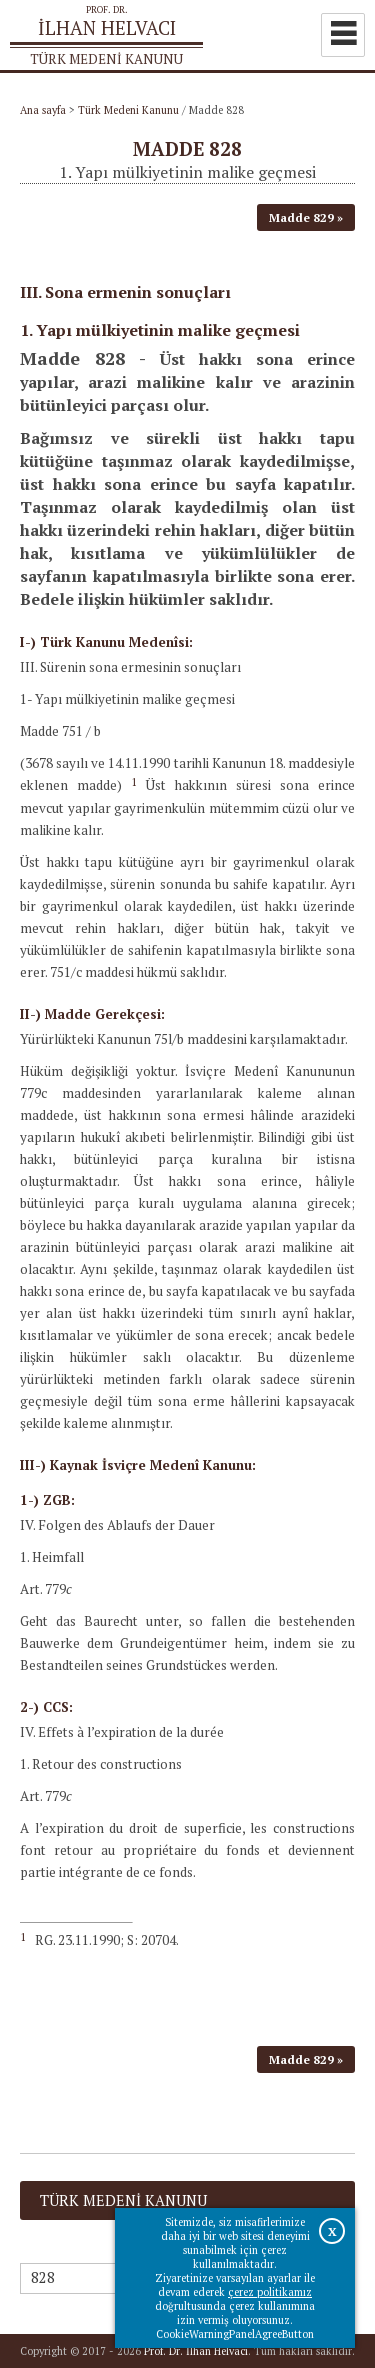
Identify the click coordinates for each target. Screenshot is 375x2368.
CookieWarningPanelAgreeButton (235, 2334)
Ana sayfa (43, 110)
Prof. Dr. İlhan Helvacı (196, 2351)
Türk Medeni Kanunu (128, 110)
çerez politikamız (270, 2292)
